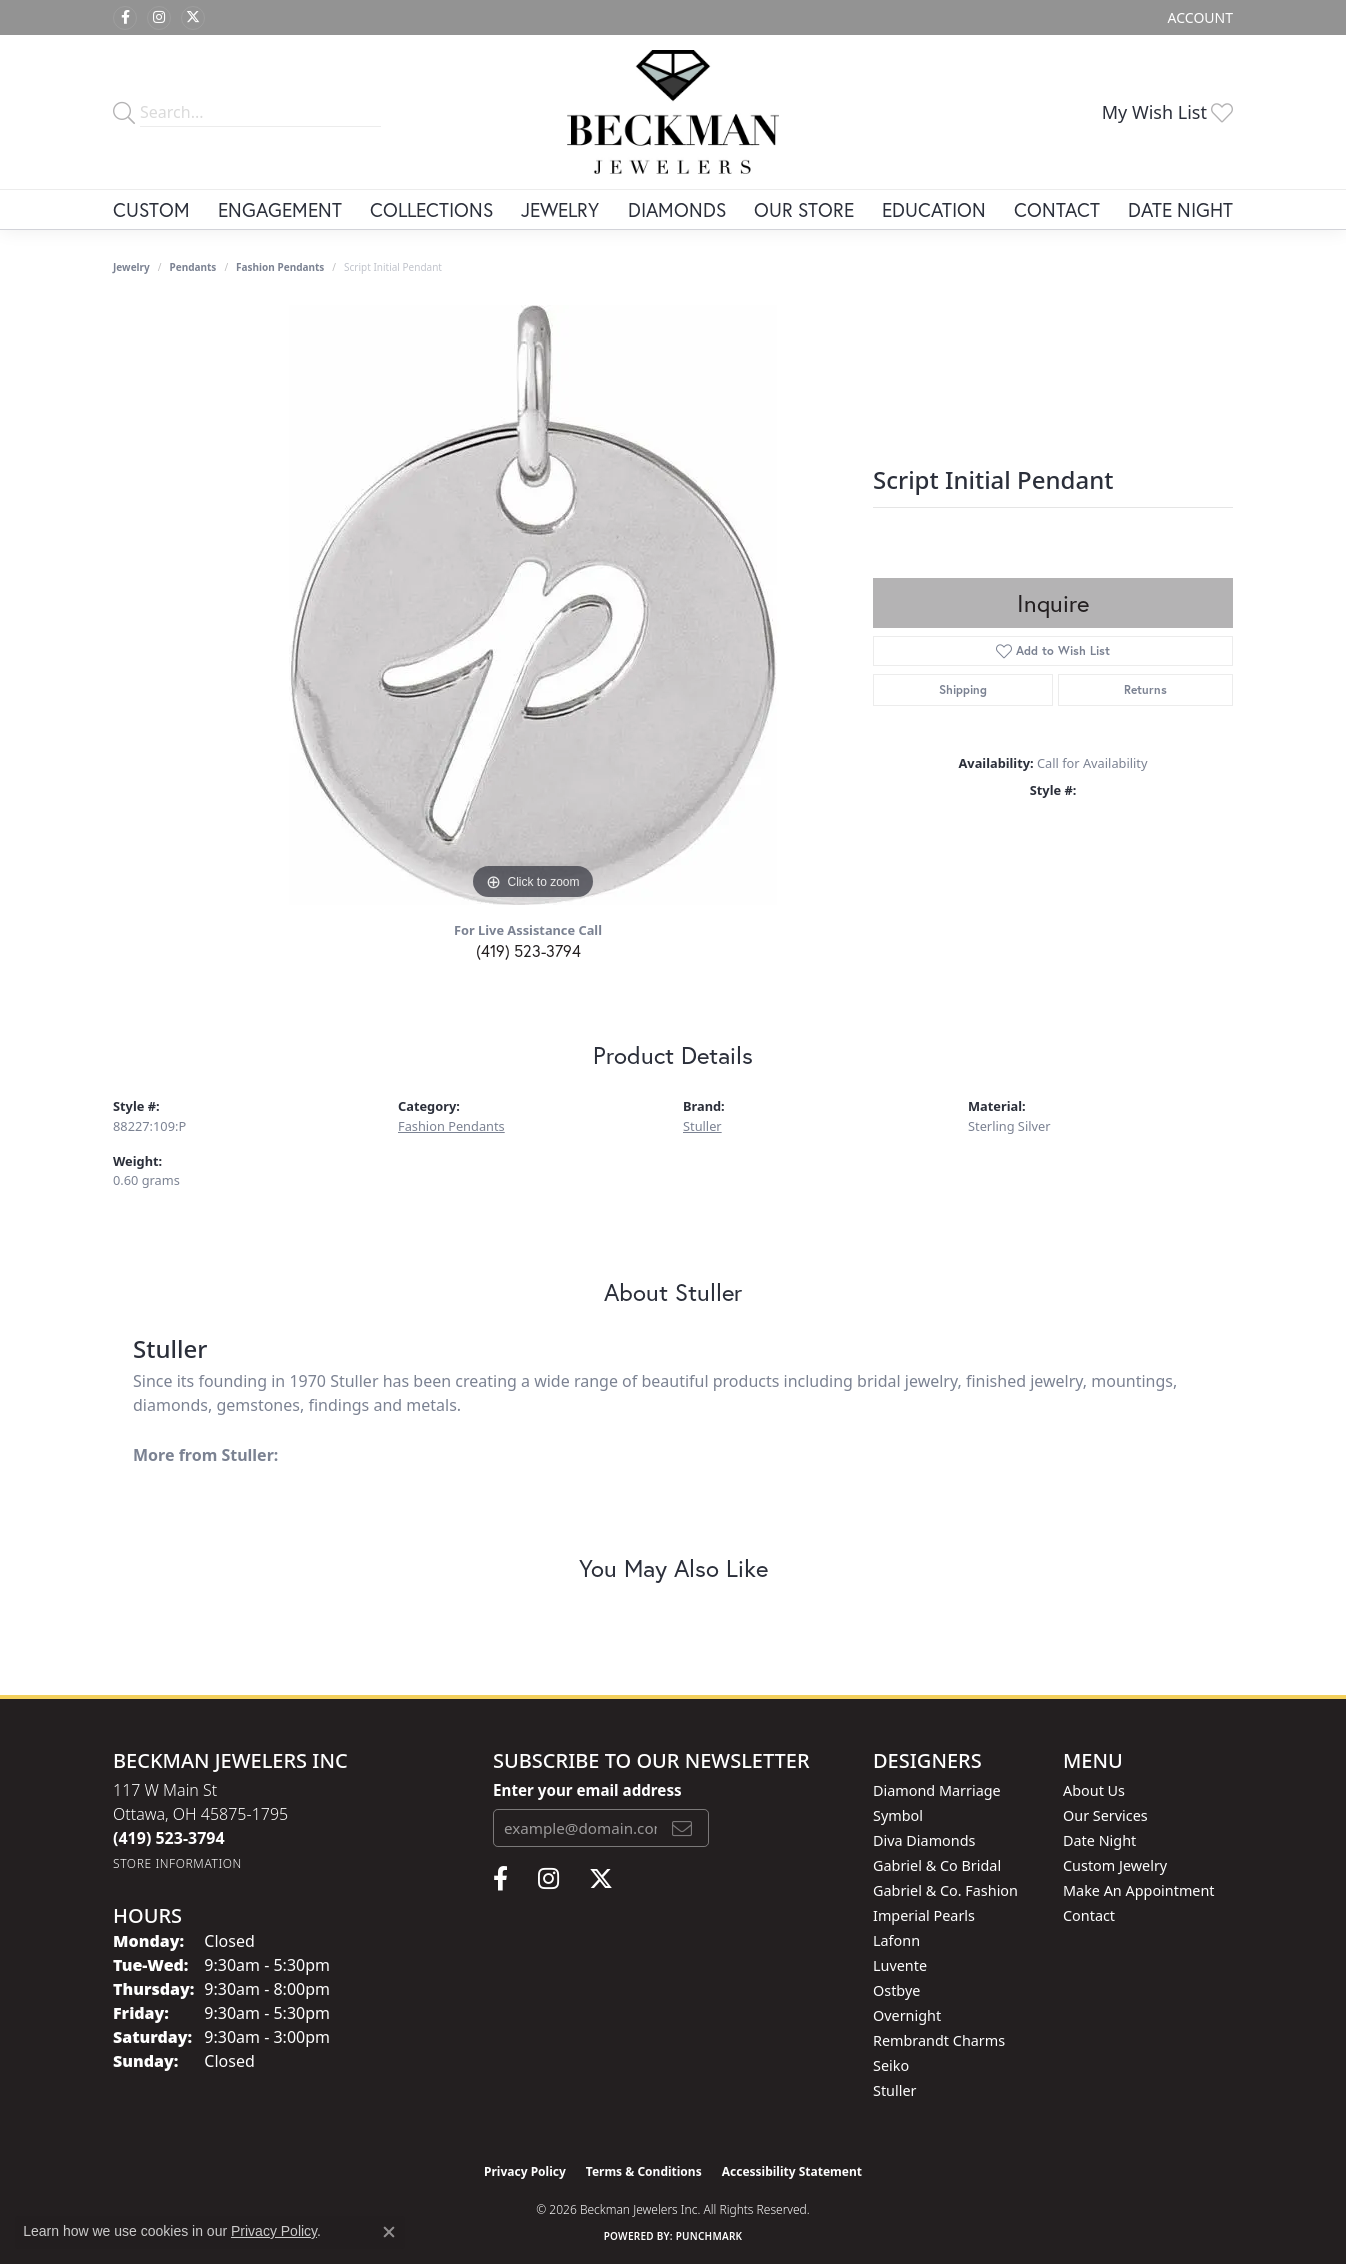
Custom (151, 209)
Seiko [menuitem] (891, 2065)
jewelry (131, 267)
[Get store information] (177, 1863)
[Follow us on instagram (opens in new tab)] (159, 18)
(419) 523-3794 (528, 950)
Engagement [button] (280, 209)
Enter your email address (587, 1790)
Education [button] (934, 209)
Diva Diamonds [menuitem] (924, 1840)
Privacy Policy (525, 2171)
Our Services (1105, 1815)
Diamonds (677, 209)
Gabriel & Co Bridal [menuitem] (937, 1865)
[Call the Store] (169, 1838)
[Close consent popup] (389, 2232)
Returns (1145, 689)
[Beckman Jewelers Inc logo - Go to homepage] (673, 112)
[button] (1198, 17)
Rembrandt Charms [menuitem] (939, 2040)
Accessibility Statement (792, 2171)
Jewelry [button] (560, 209)
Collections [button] (431, 209)
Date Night (1180, 209)
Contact (1057, 209)
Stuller (702, 1126)
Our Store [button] (804, 209)
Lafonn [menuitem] (896, 1940)
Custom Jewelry (1115, 1865)
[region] (533, 605)
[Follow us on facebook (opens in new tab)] (125, 18)
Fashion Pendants (280, 267)
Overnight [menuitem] (907, 2015)
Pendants (193, 267)
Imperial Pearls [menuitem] (924, 1915)
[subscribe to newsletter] (682, 1828)
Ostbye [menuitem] (896, 1990)
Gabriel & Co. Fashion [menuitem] (945, 1890)
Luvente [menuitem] (900, 1965)
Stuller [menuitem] (894, 2090)
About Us (1094, 1790)
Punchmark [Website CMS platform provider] (709, 2236)
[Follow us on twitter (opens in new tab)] (193, 18)
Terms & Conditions (644, 2171)
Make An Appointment (1139, 1890)
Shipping (963, 689)
